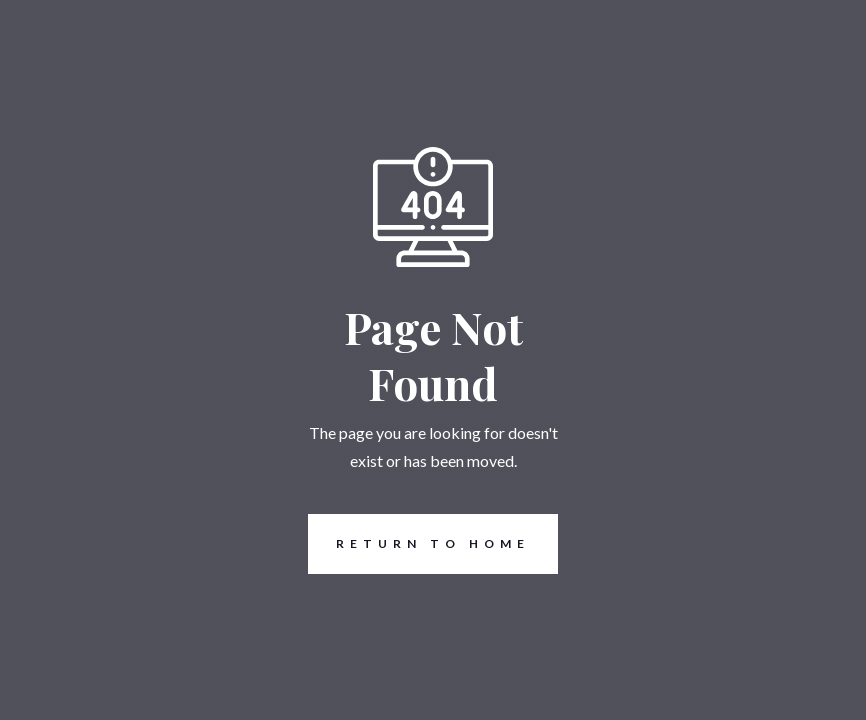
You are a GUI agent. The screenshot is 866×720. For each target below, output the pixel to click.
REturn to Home (419, 544)
